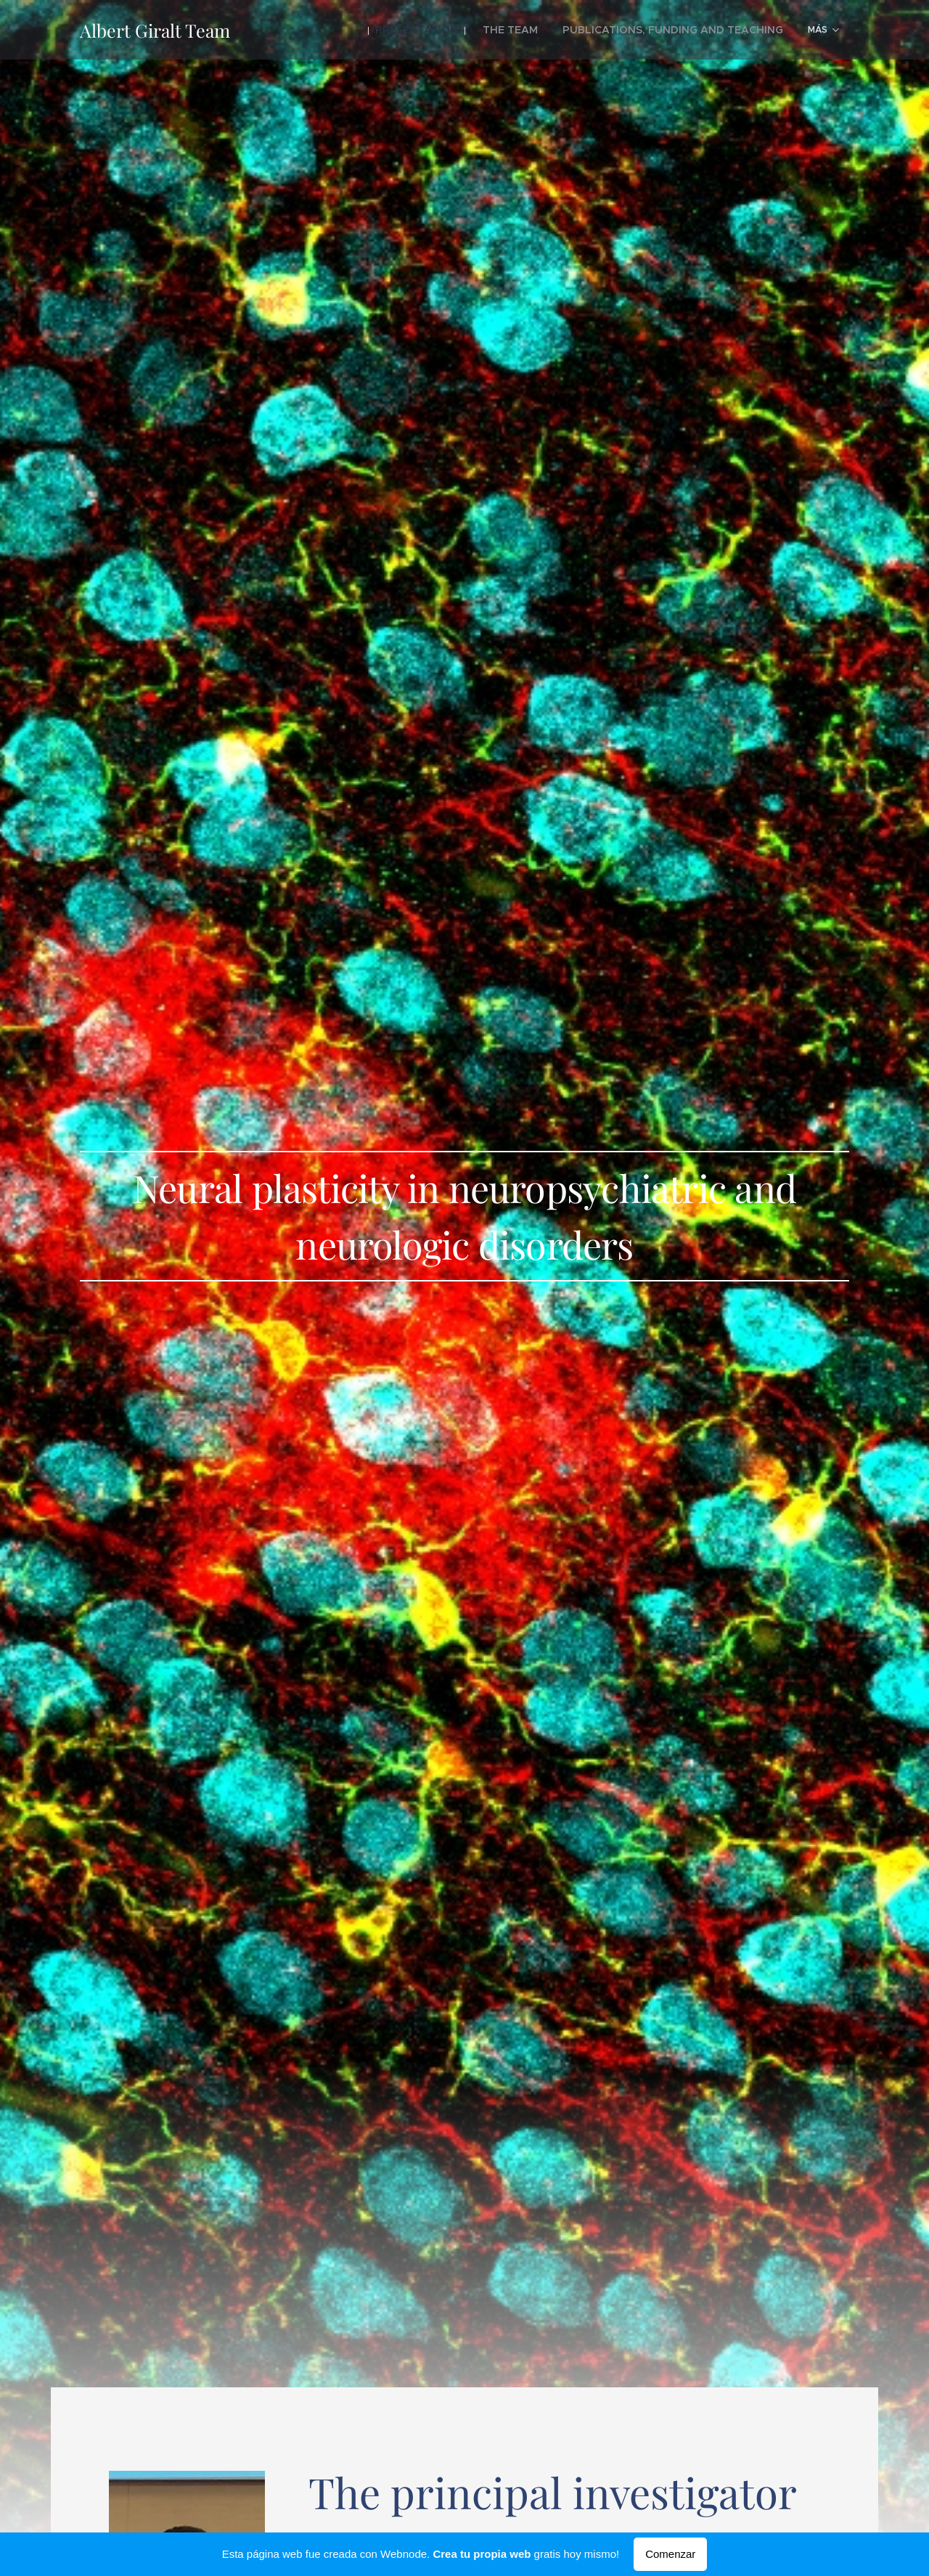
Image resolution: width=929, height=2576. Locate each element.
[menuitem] (360, 30)
